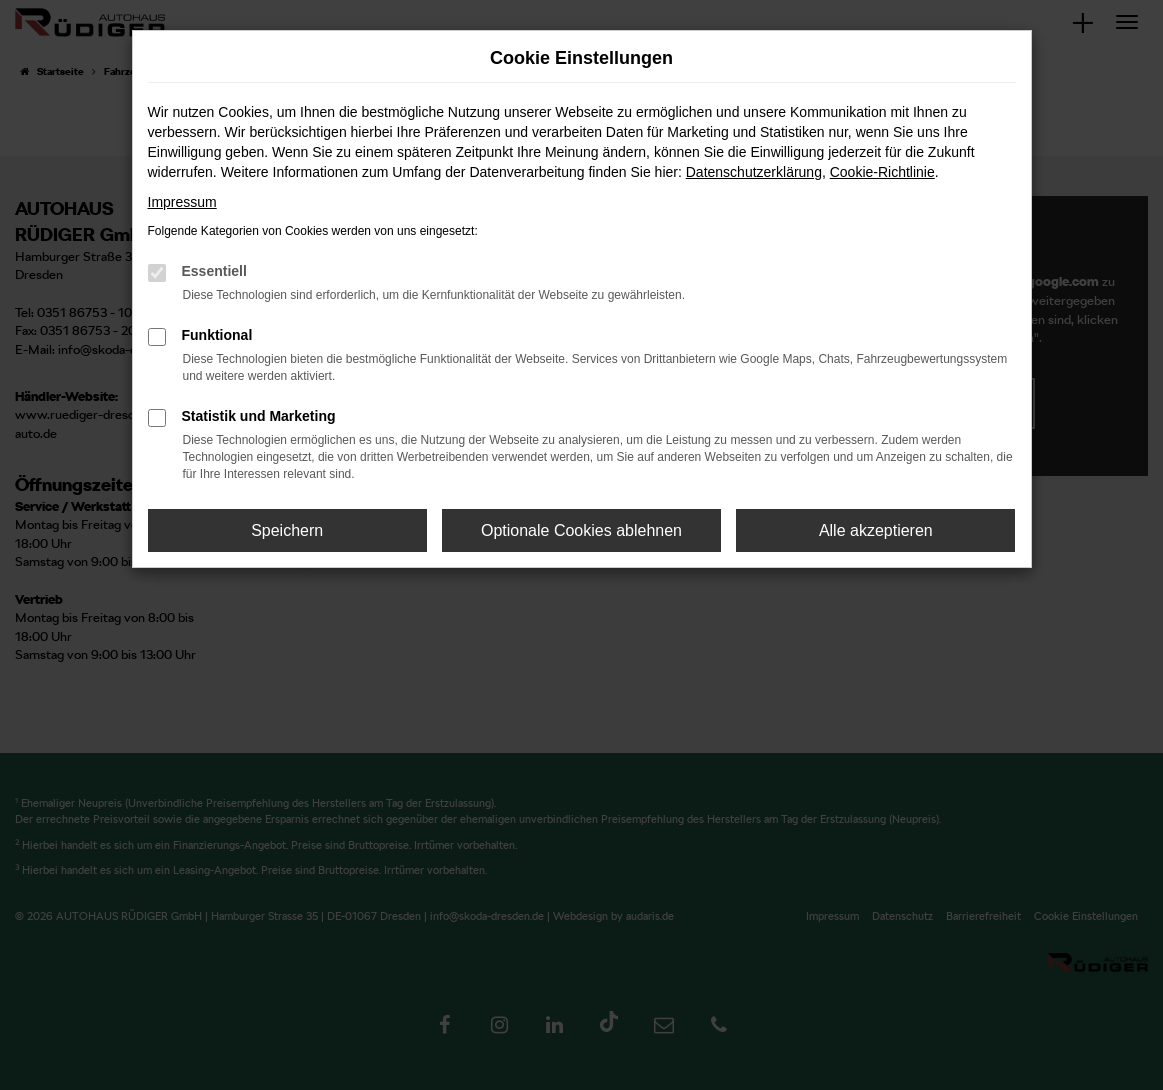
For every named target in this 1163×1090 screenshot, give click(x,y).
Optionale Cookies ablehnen (581, 530)
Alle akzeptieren (876, 530)
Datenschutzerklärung (754, 172)
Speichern (287, 530)
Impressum (182, 202)
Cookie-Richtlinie (882, 172)
